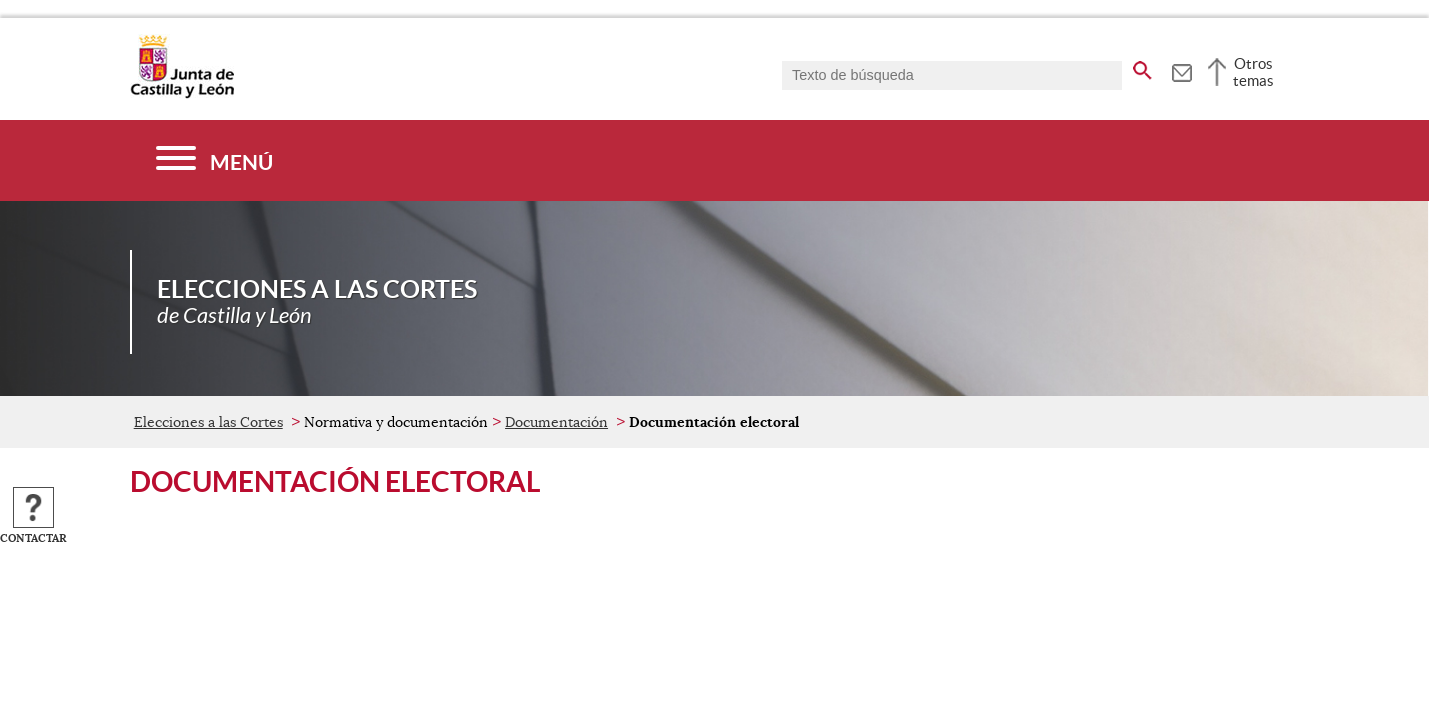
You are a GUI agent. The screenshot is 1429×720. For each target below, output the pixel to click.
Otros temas (1253, 72)
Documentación (556, 422)
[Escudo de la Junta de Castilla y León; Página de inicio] (182, 94)
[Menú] (214, 160)
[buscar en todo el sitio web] (1142, 67)
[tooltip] (1181, 70)
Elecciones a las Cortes (208, 422)
